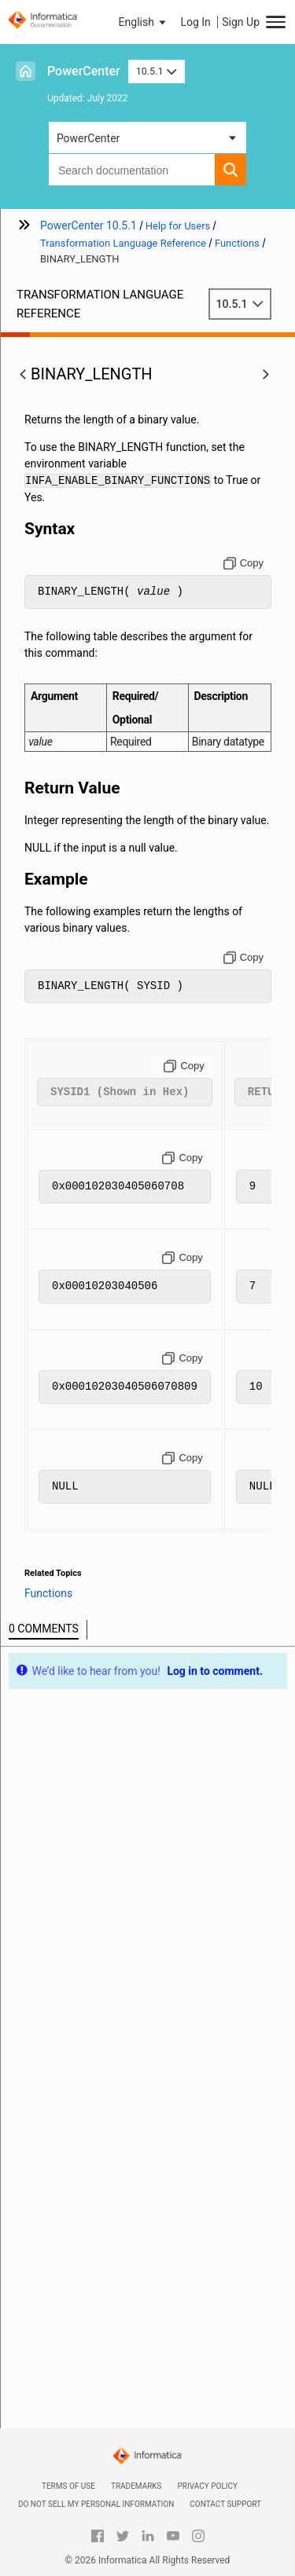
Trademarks (136, 2486)
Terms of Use (68, 2486)
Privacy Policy (208, 2486)
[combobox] (132, 169)
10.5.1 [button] (156, 71)
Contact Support (225, 2504)
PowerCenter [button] (88, 138)
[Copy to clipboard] (243, 563)
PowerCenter (83, 71)
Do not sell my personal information (96, 2504)
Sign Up (241, 22)
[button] (144, 22)
